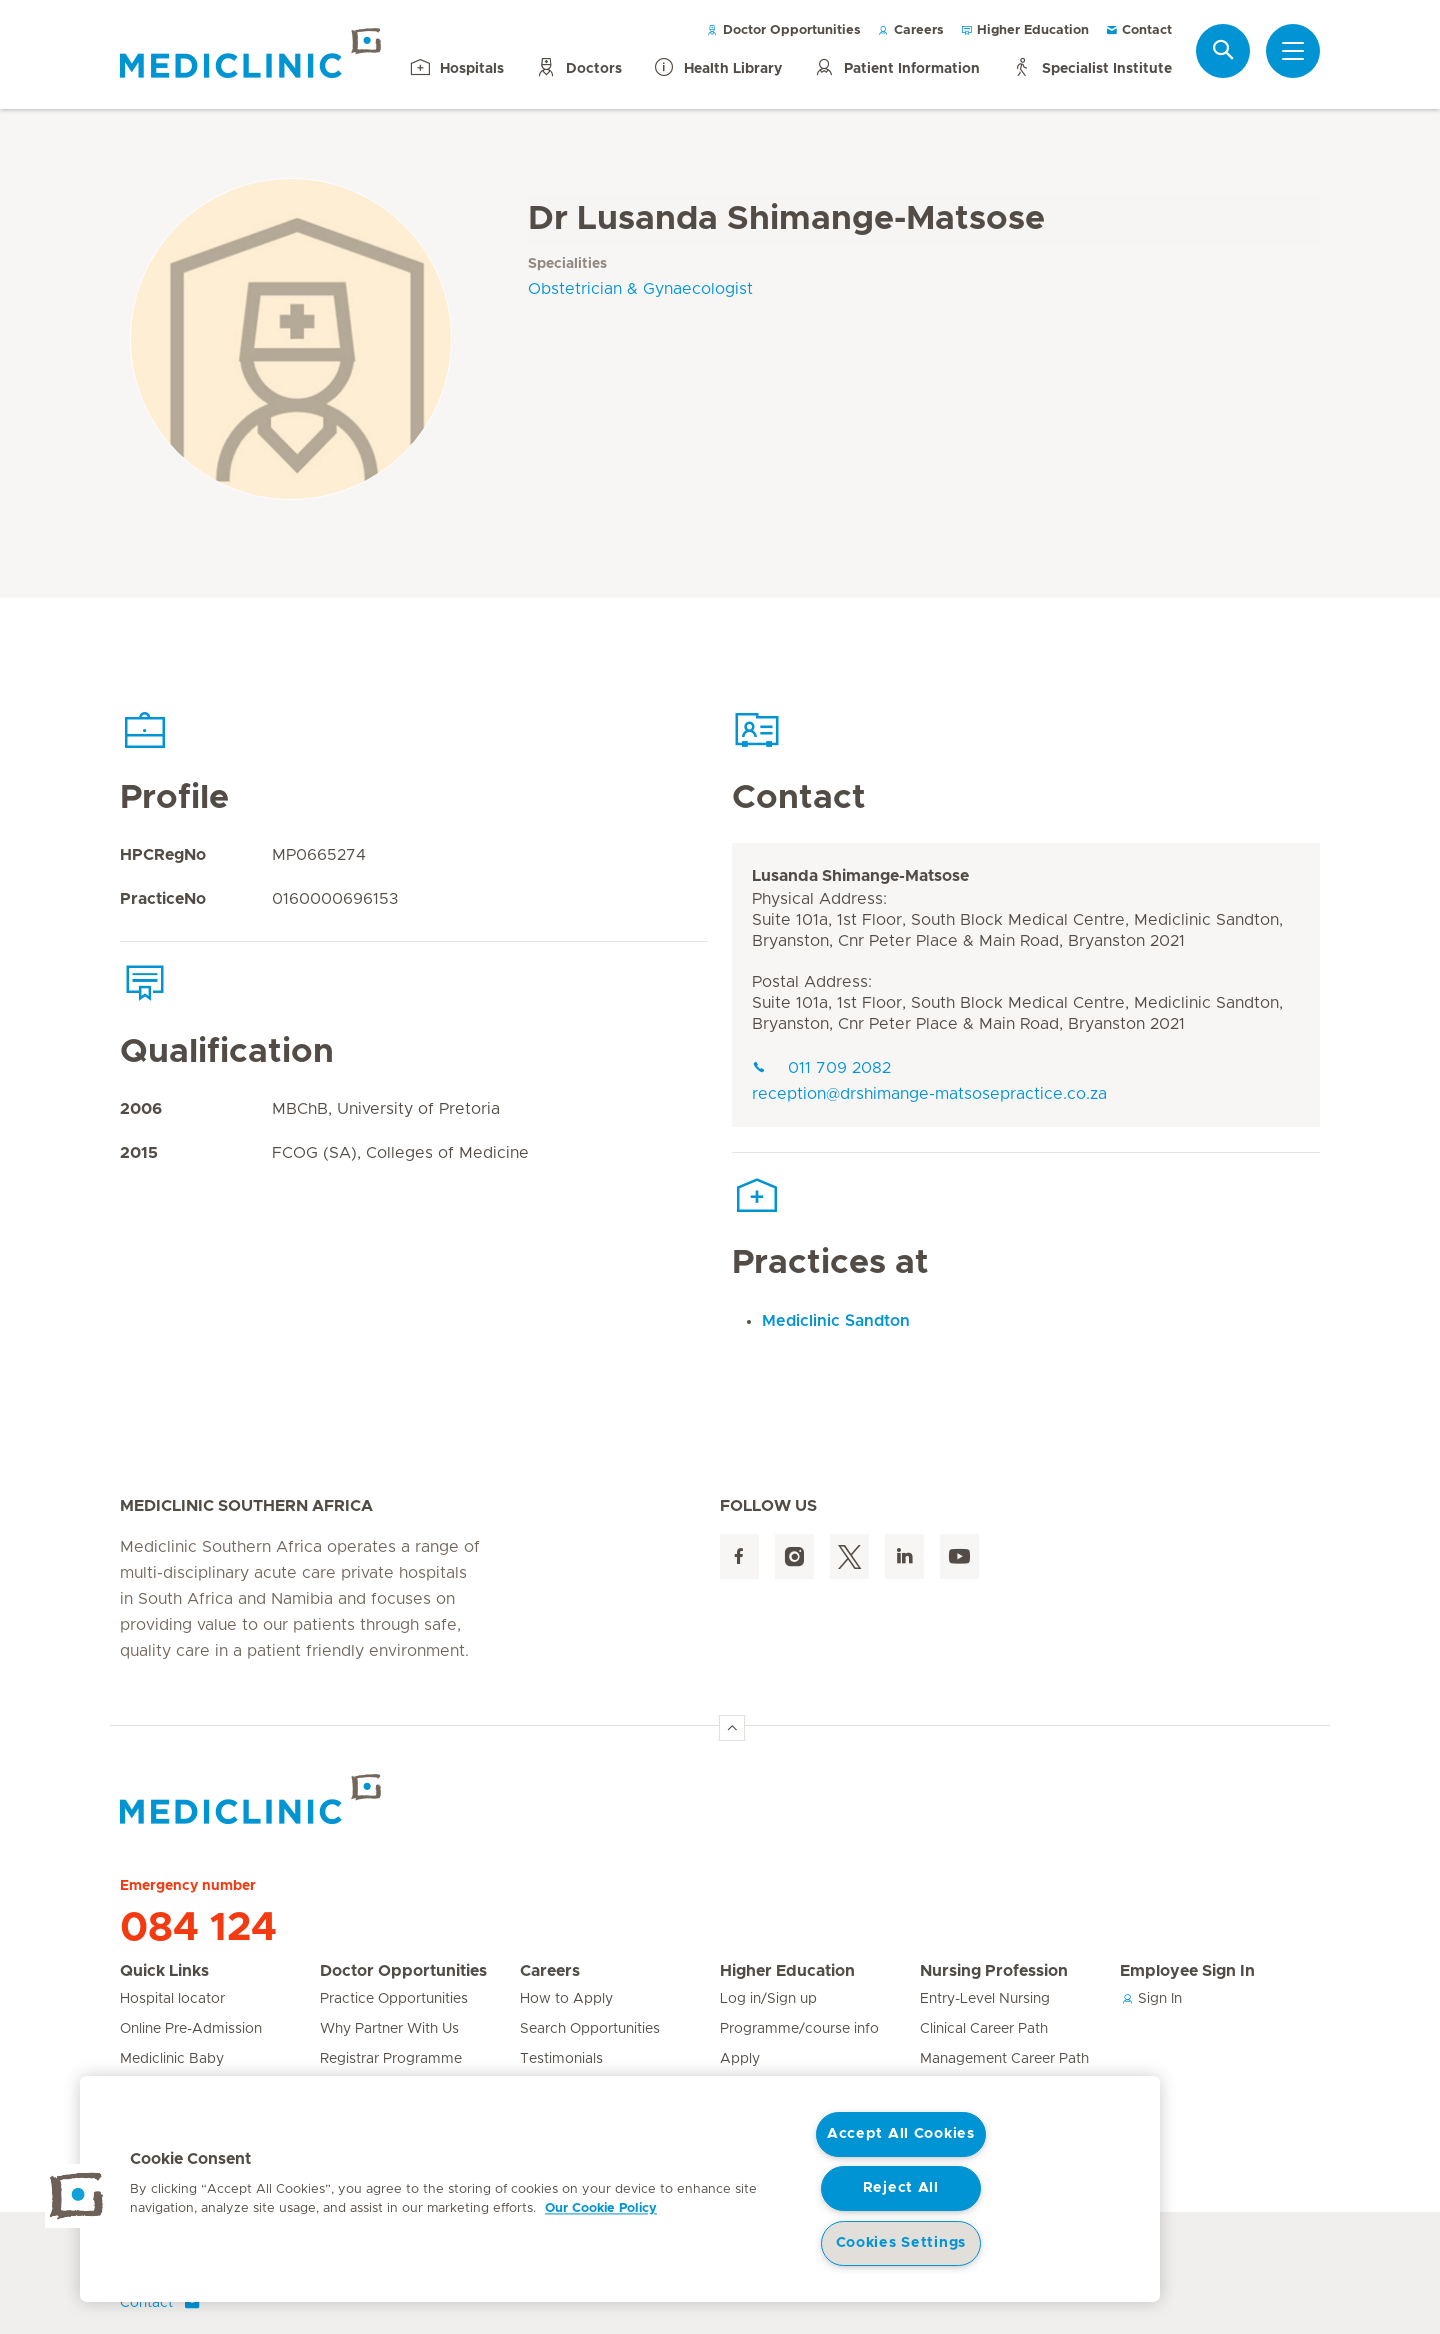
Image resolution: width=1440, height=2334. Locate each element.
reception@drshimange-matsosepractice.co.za (929, 1094)
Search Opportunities (590, 2029)
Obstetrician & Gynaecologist (640, 289)
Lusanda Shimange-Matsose (860, 876)
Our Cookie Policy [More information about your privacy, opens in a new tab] (601, 2208)
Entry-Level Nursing (985, 1999)
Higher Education (1024, 30)
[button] (77, 2196)
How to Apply (566, 1999)
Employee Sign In (1187, 1971)
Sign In (1151, 1999)
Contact (1138, 30)
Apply (740, 2059)
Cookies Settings (901, 2243)
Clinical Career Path (984, 2029)
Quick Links (164, 1971)
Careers (910, 30)
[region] (620, 2189)
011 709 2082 (821, 1068)
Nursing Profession (994, 1971)
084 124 (198, 1928)
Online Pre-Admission (191, 2029)
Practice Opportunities (394, 1999)
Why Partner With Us (389, 2029)
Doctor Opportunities (783, 30)
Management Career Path (1004, 2059)
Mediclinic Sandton (836, 1321)
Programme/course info (799, 2029)
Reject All (901, 2188)
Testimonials (561, 2059)
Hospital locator (172, 1999)
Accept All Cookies (901, 2134)
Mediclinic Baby (172, 2059)
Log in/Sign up (768, 1999)
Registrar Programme (391, 2059)
